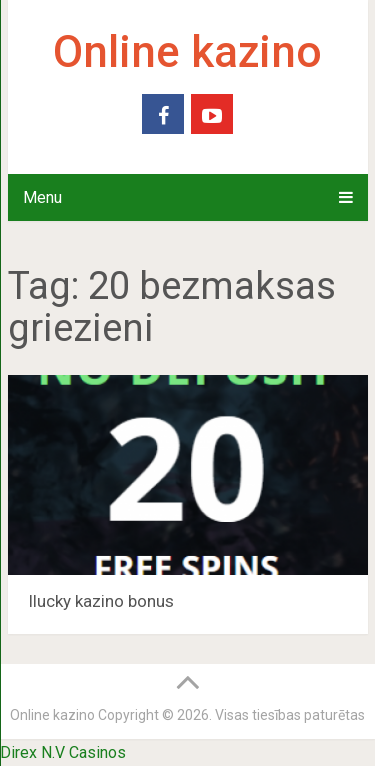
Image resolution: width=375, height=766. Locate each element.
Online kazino (187, 52)
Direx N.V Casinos (63, 752)
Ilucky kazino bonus (101, 601)
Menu (42, 197)
